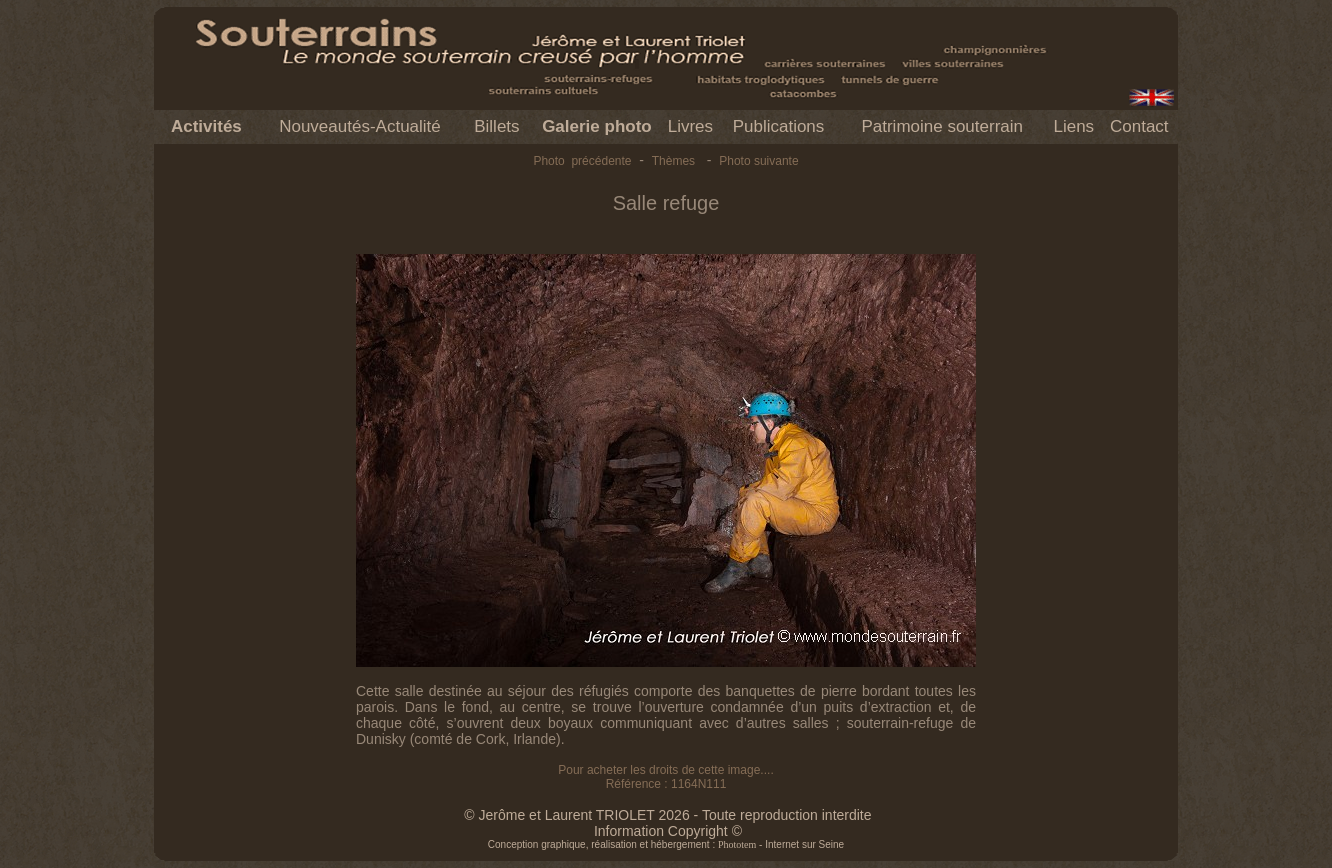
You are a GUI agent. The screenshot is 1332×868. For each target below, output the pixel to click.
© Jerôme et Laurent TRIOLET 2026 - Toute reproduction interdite (667, 815)
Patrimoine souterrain (942, 126)
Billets (496, 126)
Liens (1073, 126)
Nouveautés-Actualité (360, 126)
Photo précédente (582, 161)
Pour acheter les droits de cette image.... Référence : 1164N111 (665, 777)
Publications (779, 126)
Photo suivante (758, 161)
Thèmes (673, 161)
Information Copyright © (668, 831)
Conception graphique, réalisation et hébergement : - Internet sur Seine (666, 844)
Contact (1139, 126)
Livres (690, 126)
